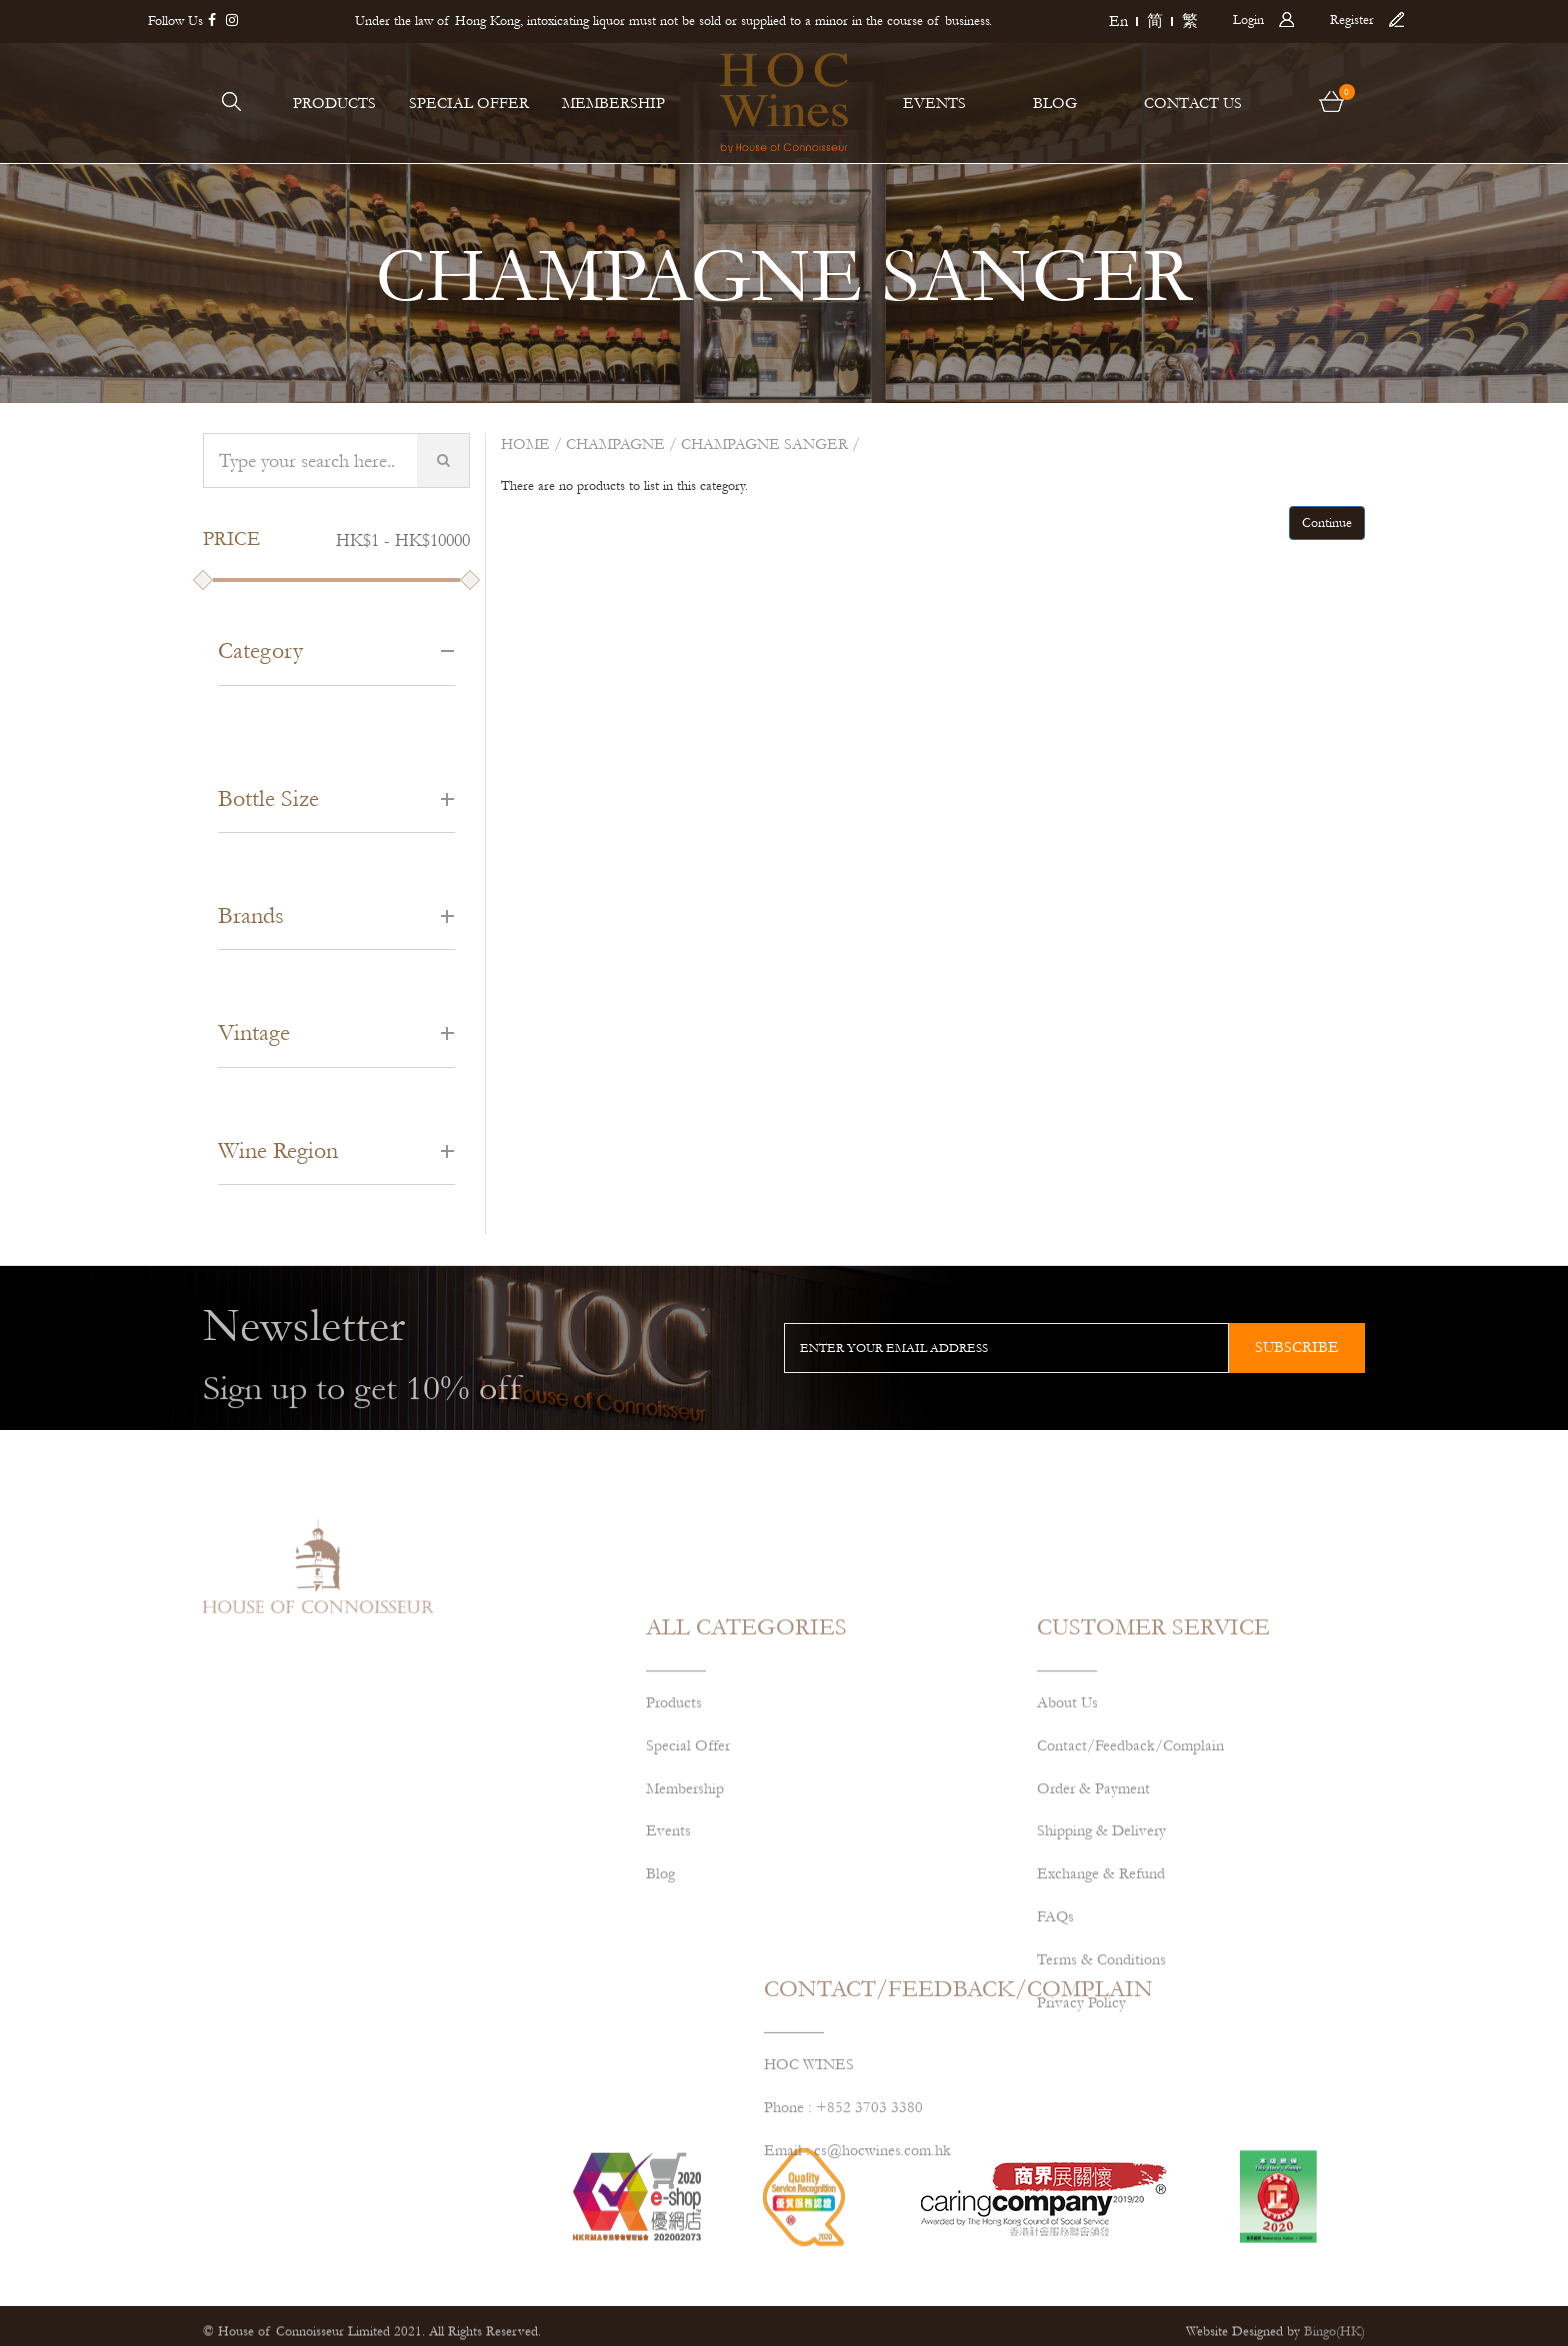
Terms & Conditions (1101, 2078)
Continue (1327, 523)
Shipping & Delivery (1101, 1950)
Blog (660, 1993)
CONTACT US (1193, 103)
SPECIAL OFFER (469, 103)
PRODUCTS (334, 103)
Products (674, 1821)
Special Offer (688, 1864)
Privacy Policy (1081, 2121)
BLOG (1055, 103)
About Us (1067, 1821)
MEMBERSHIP (613, 103)
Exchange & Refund (1101, 1993)
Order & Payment (1093, 1907)
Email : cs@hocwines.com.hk (857, 2208)
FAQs (1055, 2035)
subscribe (1297, 1347)
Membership (685, 1907)
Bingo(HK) (1334, 2337)
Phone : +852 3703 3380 (843, 2165)
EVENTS (934, 103)
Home (525, 444)
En (1118, 21)
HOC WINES (809, 2122)
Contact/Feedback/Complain (1130, 1864)
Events (668, 1950)
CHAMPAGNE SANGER (764, 444)
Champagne (615, 444)
